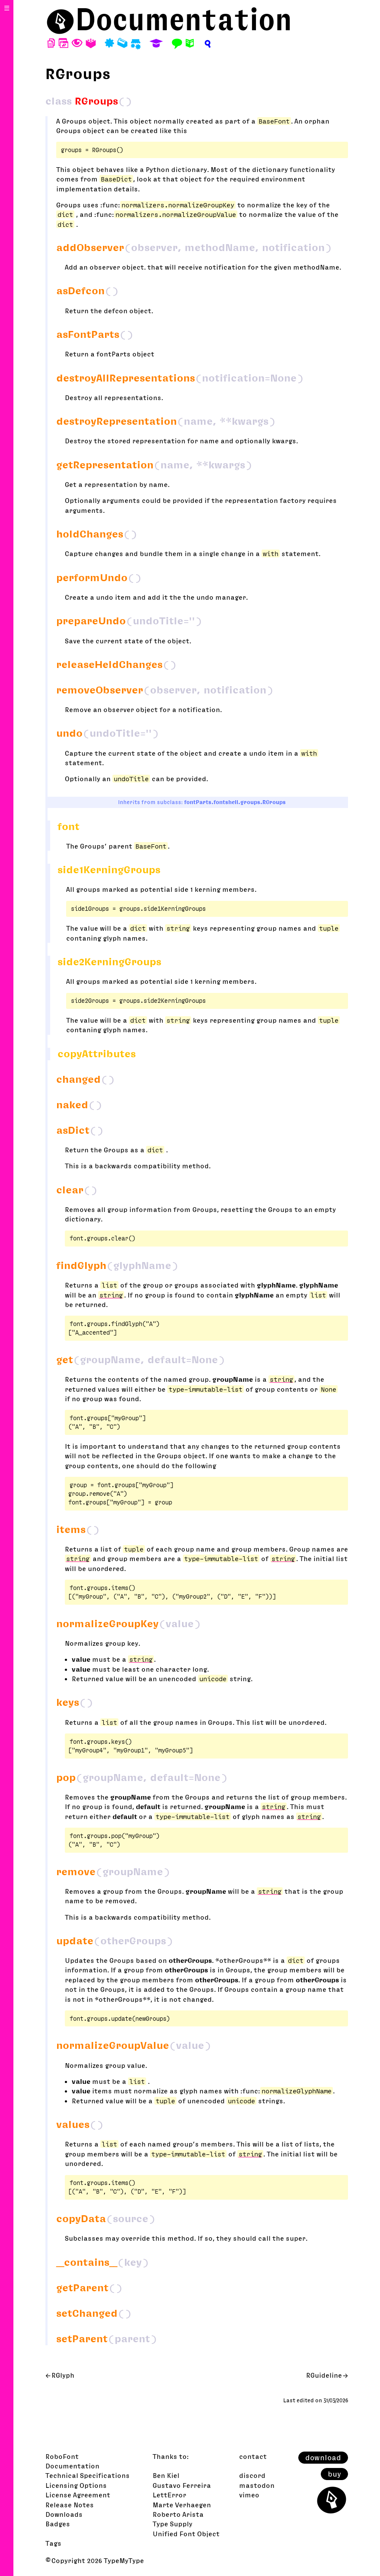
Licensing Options (76, 2485)
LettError (169, 2494)
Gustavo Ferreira (182, 2485)
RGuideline (324, 2375)
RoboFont (62, 2456)
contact (253, 2456)
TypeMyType (124, 2560)
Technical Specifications (87, 2475)
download (323, 2458)
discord (252, 2475)
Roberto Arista (178, 2514)
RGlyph (62, 2375)
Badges (57, 2523)
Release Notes (69, 2504)
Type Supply (172, 2523)
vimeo (249, 2494)
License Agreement (77, 2494)
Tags (53, 2543)
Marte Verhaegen (182, 2504)
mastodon (257, 2485)
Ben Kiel (166, 2475)
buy (334, 2474)
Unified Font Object (186, 2533)
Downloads (64, 2514)
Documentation (183, 19)
